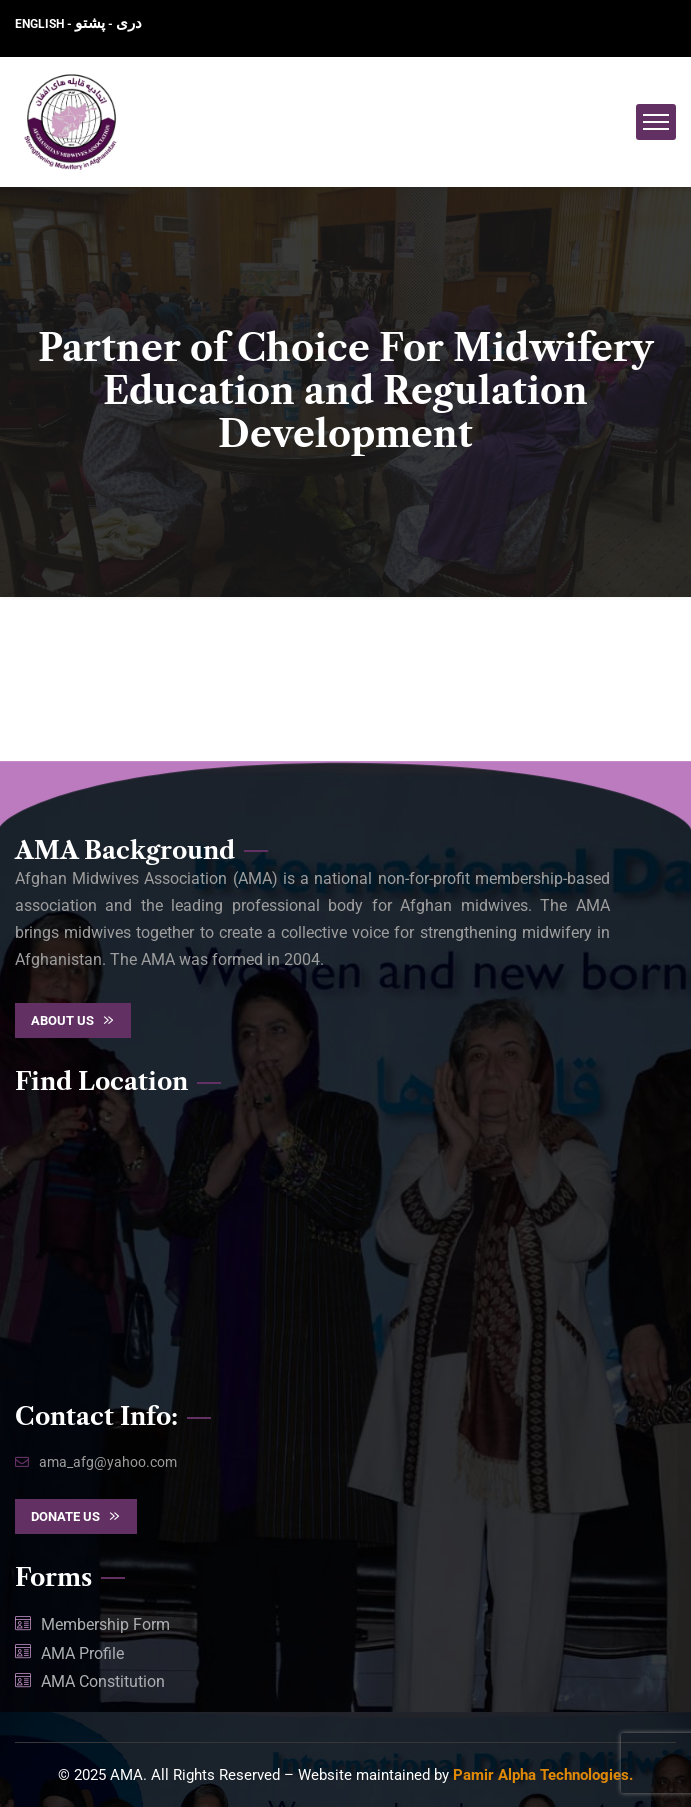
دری (129, 23)
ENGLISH (41, 24)
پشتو (90, 23)
